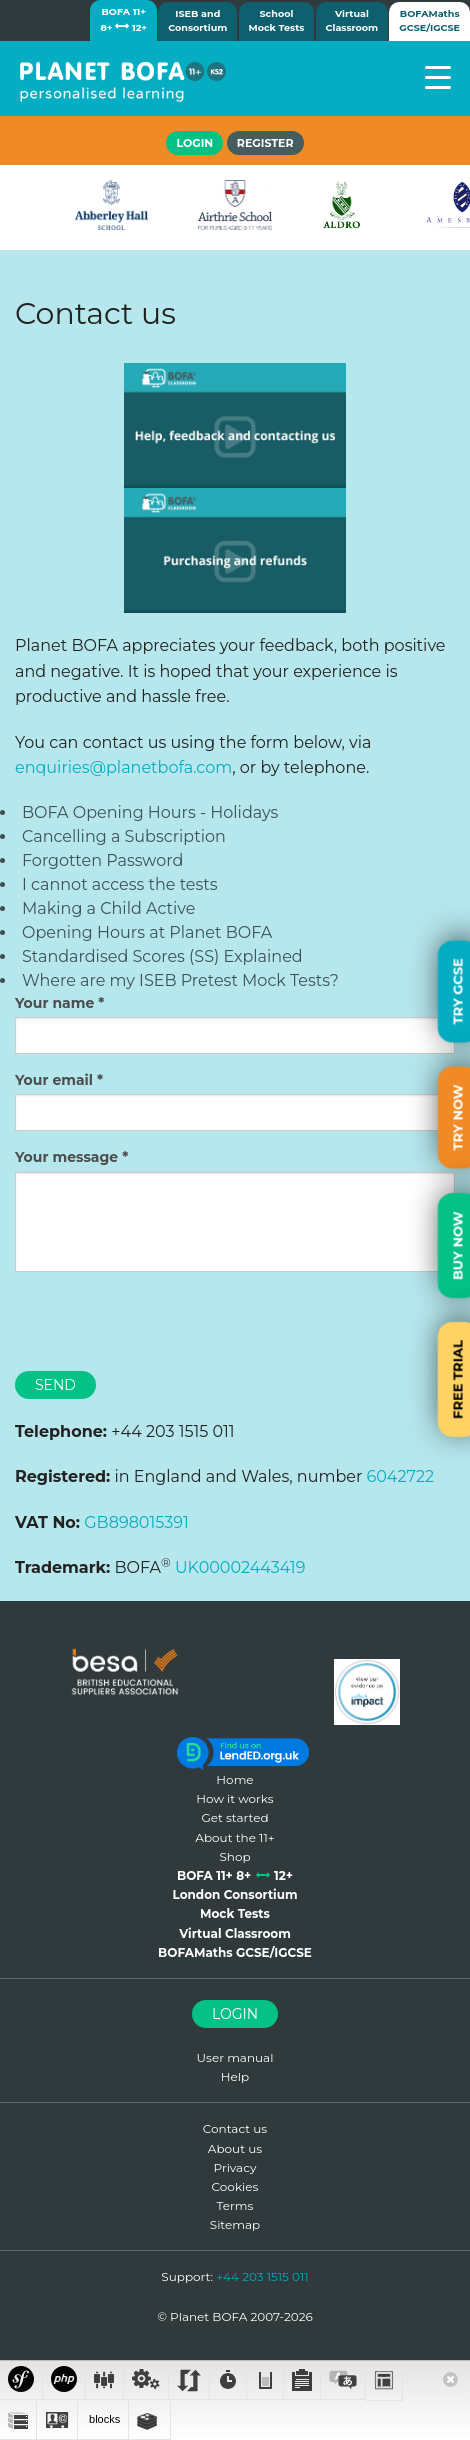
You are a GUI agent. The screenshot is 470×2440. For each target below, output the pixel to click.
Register (265, 143)
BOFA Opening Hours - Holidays (150, 812)
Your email (54, 1080)
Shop (234, 1856)
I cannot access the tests (120, 884)
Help (235, 2076)
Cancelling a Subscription (124, 836)
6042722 (401, 1476)
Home (234, 1779)
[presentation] (167, 1327)
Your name (54, 1003)
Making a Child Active (108, 908)
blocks (103, 2419)
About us (235, 2148)
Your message (66, 1157)
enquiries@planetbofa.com (123, 767)
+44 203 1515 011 (262, 2276)
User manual (235, 2057)
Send (55, 1385)
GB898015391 (136, 1522)
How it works (234, 1798)
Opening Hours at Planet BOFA (147, 932)
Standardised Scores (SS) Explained (162, 956)
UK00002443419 (240, 1567)
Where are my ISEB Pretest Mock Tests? (180, 980)
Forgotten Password (102, 860)
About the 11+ (234, 1837)
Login (235, 2014)
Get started (234, 1817)
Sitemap (235, 2224)
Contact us (235, 2128)
